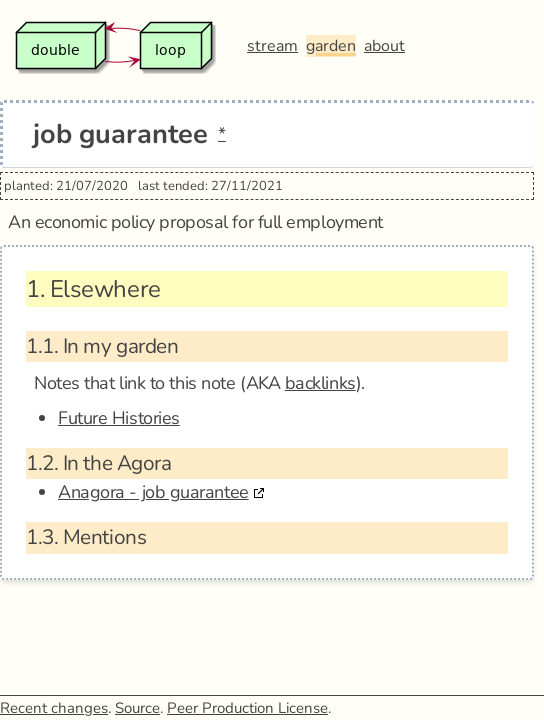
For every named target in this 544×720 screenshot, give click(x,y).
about (384, 46)
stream (272, 46)
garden (331, 46)
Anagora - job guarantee (153, 492)
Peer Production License (247, 708)
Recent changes (54, 708)
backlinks (320, 383)
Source (137, 708)
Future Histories (119, 418)
